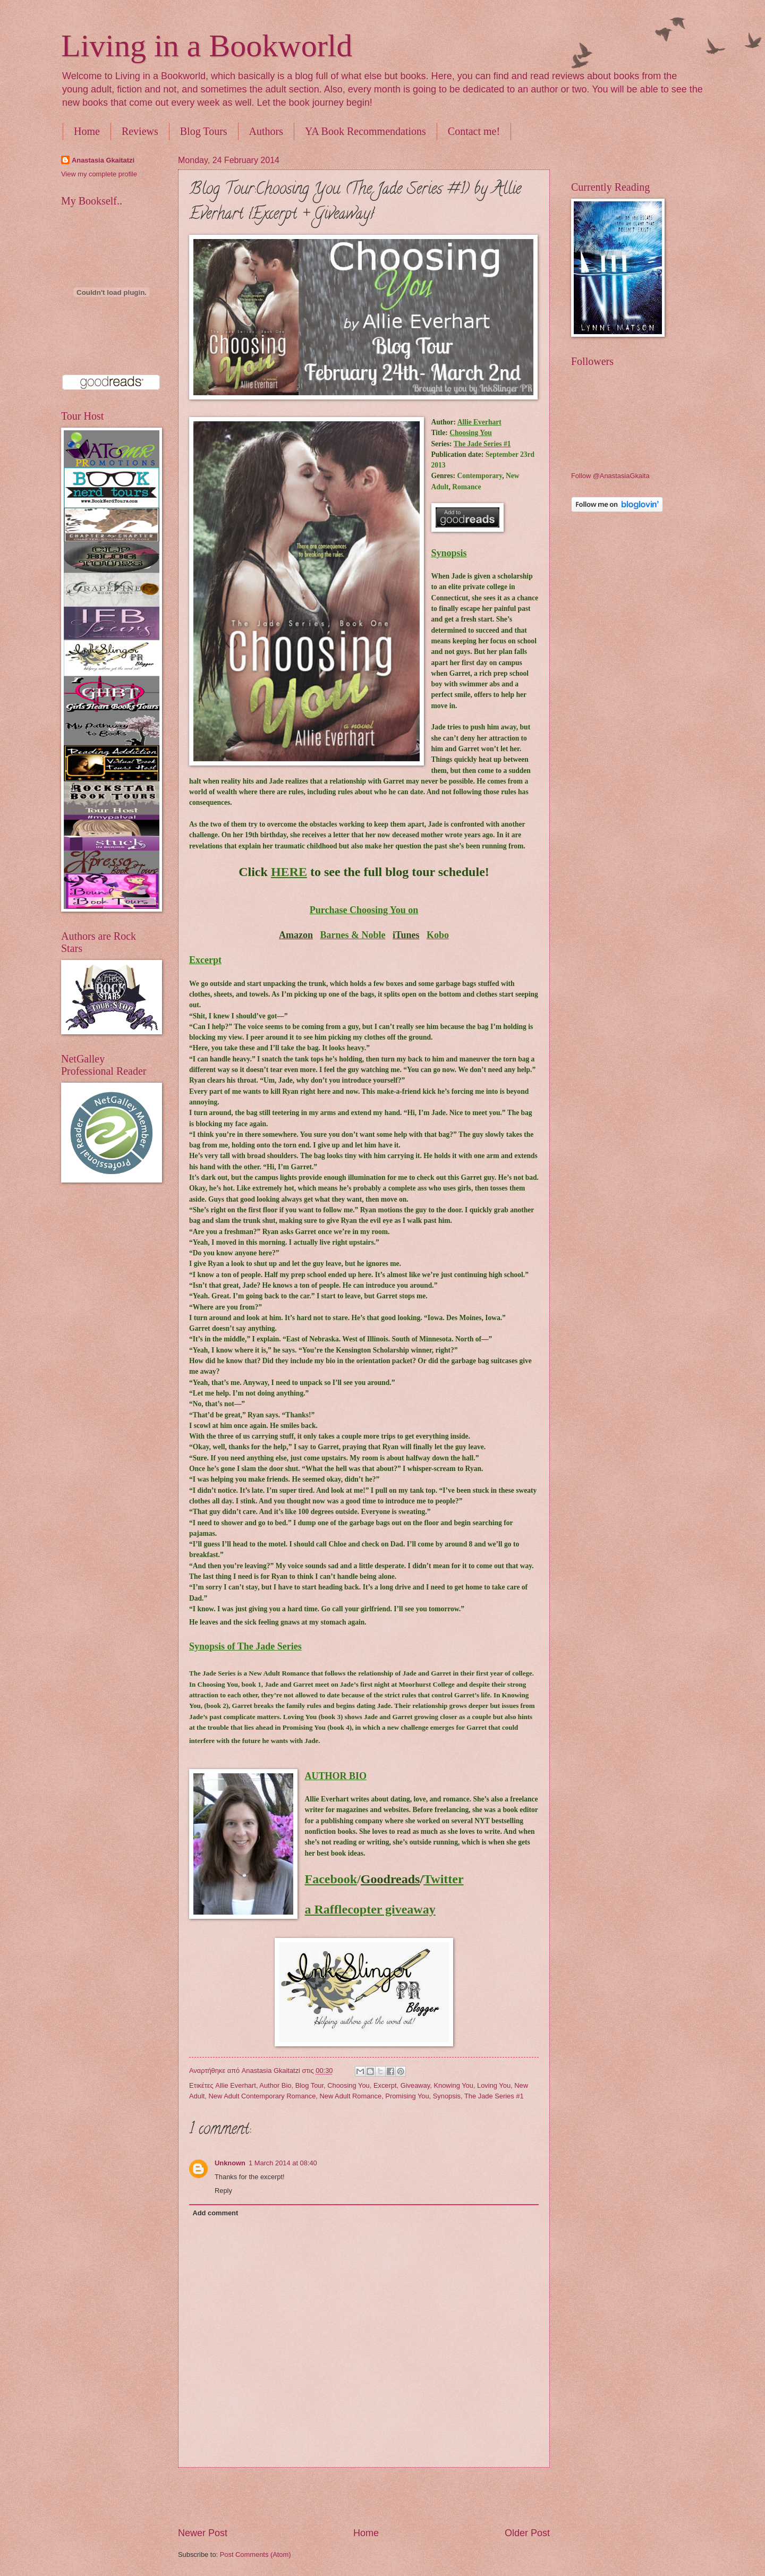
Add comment (215, 2213)
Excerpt (385, 2085)
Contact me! (474, 131)
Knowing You (453, 2085)
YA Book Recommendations (365, 131)
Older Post (527, 2533)
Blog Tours (203, 131)
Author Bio (275, 2085)
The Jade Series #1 (494, 2096)
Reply (223, 2191)
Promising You (407, 2096)
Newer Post (202, 2533)
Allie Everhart (235, 2085)
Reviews (140, 131)
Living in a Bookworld (206, 45)
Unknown (230, 2163)
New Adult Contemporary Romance (262, 2096)
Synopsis (447, 2096)
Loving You (494, 2085)
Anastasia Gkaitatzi (103, 160)
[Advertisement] (364, 2497)
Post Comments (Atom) (255, 2554)
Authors (266, 131)
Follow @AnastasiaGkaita (610, 476)
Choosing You (348, 2085)
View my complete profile (99, 174)
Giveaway (415, 2085)
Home (87, 131)
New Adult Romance (350, 2096)
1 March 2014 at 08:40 (283, 2163)
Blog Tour (309, 2085)
